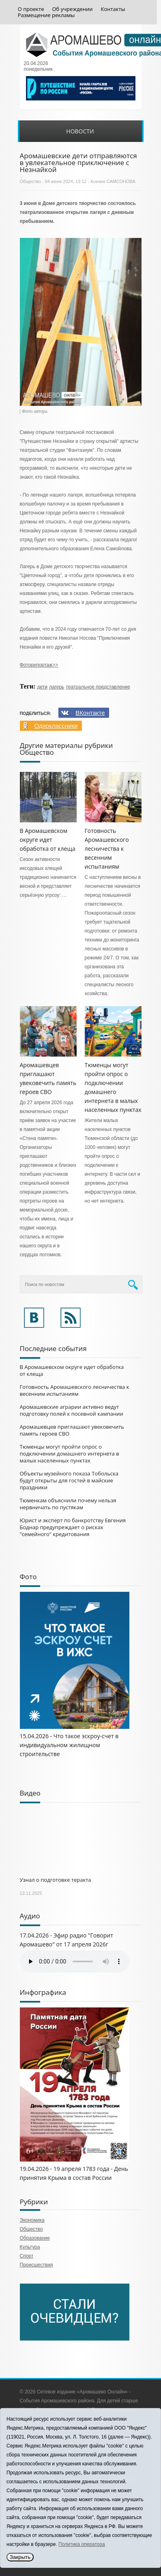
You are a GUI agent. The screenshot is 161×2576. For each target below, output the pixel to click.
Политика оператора (81, 2544)
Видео (30, 1793)
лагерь (56, 687)
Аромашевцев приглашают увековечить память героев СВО (72, 1430)
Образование (35, 2238)
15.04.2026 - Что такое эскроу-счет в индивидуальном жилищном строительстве (69, 1745)
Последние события (53, 1348)
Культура (30, 2247)
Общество (30, 181)
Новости (80, 131)
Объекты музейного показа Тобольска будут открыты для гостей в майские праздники (69, 1480)
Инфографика (43, 1992)
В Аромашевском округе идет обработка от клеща (47, 839)
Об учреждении (72, 9)
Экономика (32, 2220)
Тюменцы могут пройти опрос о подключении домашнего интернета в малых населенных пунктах (69, 1453)
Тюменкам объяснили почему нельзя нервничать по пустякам (68, 1504)
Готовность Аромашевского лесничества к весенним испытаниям (107, 848)
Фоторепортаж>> (39, 665)
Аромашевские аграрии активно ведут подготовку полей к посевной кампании (71, 1410)
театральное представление (98, 687)
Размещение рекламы (46, 15)
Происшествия (36, 2265)
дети (42, 687)
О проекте (31, 9)
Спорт (27, 2256)
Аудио (30, 1915)
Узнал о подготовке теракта (55, 1879)
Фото (28, 1576)
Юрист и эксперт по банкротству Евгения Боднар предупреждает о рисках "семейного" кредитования (73, 1527)
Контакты (113, 9)
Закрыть (20, 2557)
